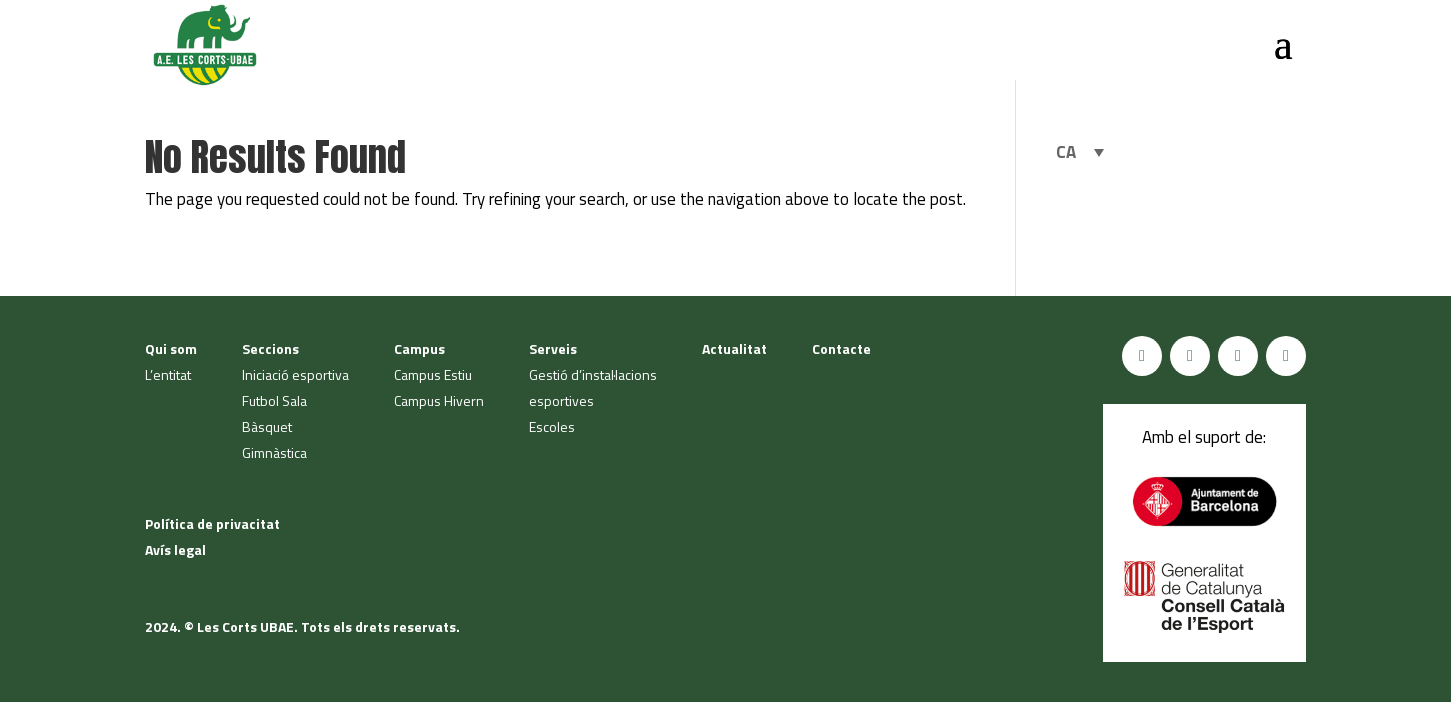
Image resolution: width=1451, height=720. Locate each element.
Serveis (553, 348)
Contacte (841, 348)
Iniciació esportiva (295, 374)
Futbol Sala (274, 400)
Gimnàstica (274, 452)
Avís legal (175, 549)
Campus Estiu (433, 374)
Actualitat (734, 348)
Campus (419, 348)
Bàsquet (267, 426)
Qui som (171, 348)
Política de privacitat (212, 523)
